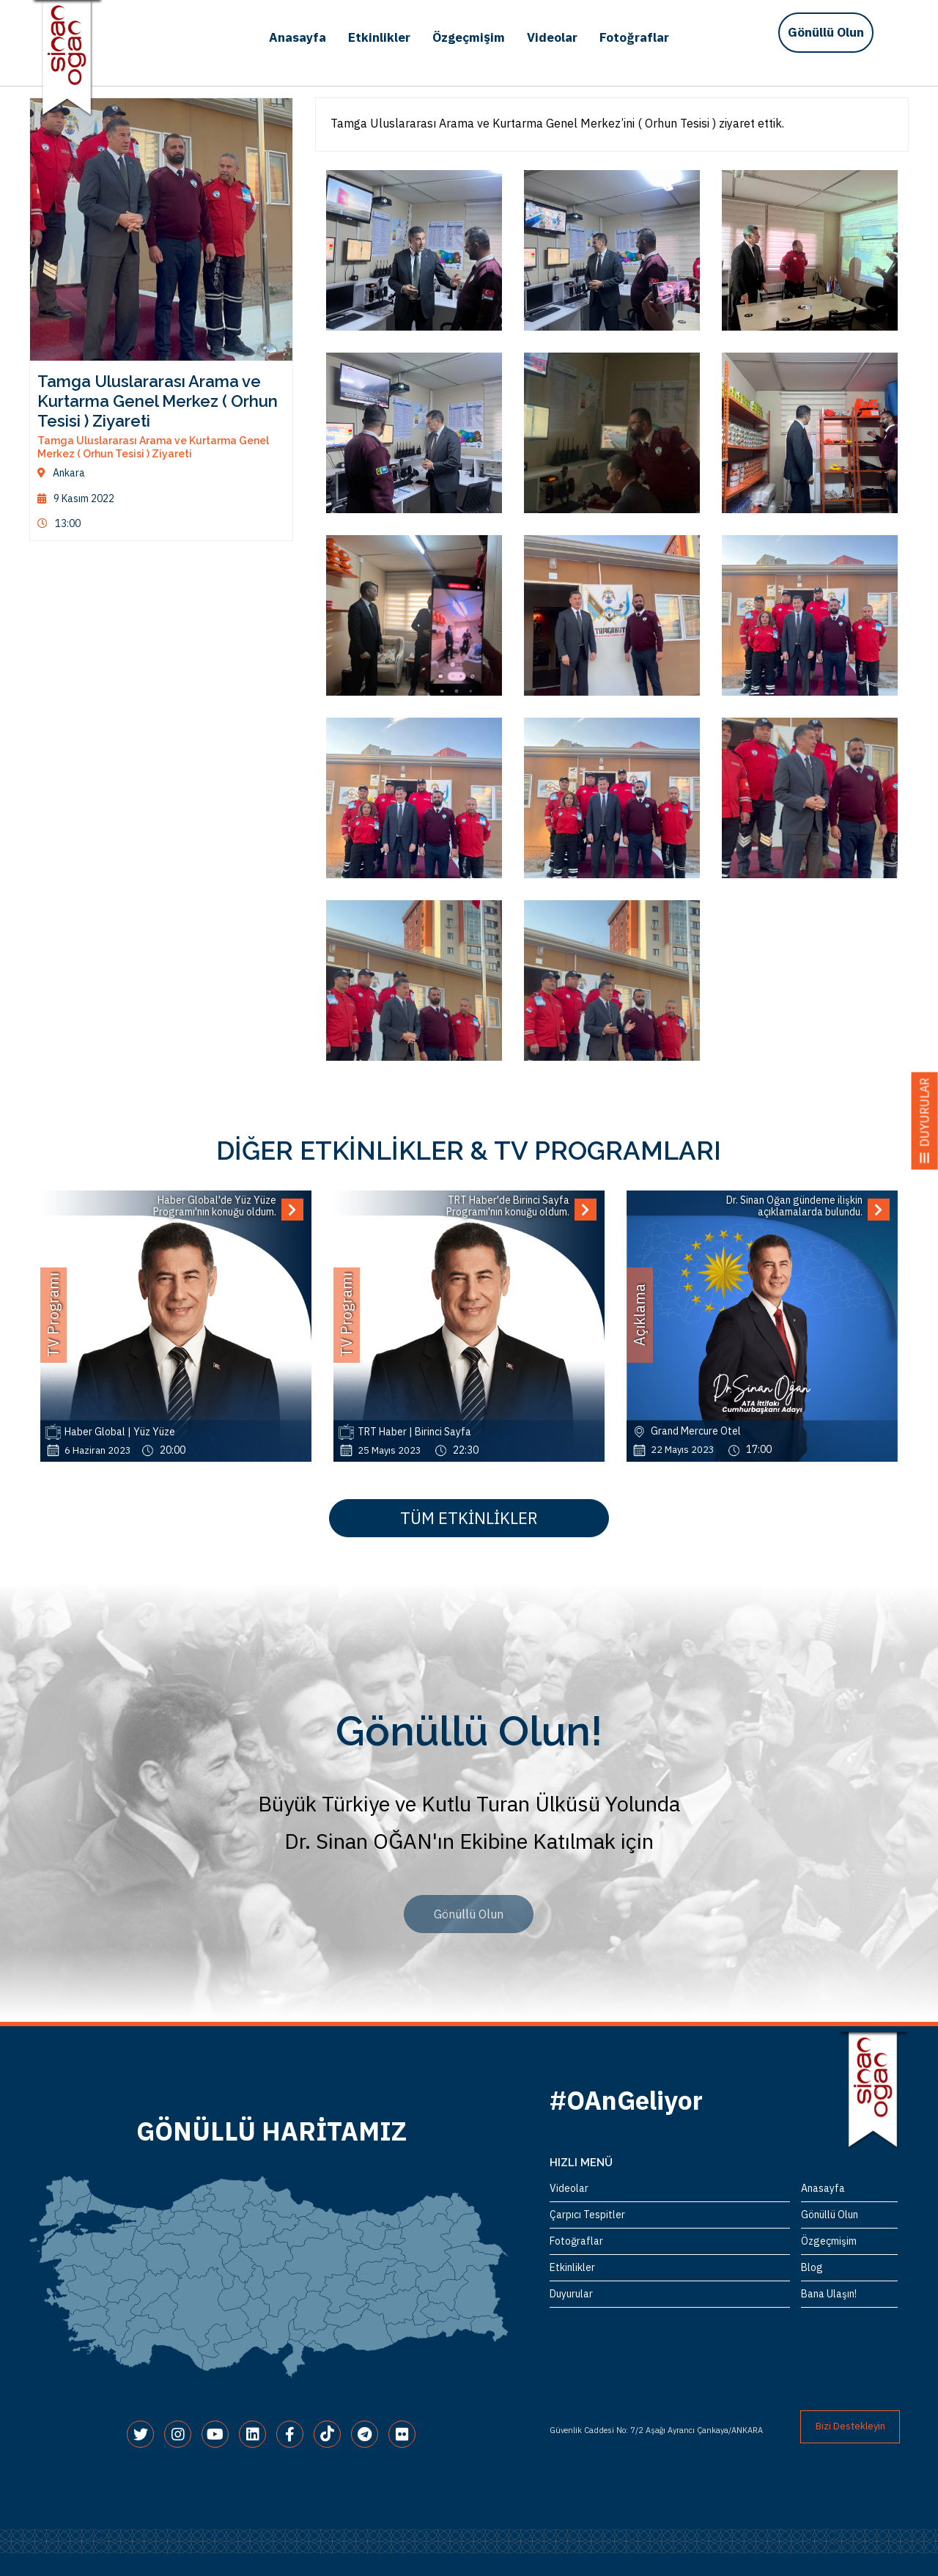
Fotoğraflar (634, 37)
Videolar (552, 37)
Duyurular (571, 2293)
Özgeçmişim (468, 37)
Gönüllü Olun (826, 32)
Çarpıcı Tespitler (587, 2214)
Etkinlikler (379, 37)
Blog (812, 2267)
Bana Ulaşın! (829, 2293)
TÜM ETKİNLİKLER (469, 1517)
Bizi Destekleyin (850, 2426)
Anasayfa (297, 37)
